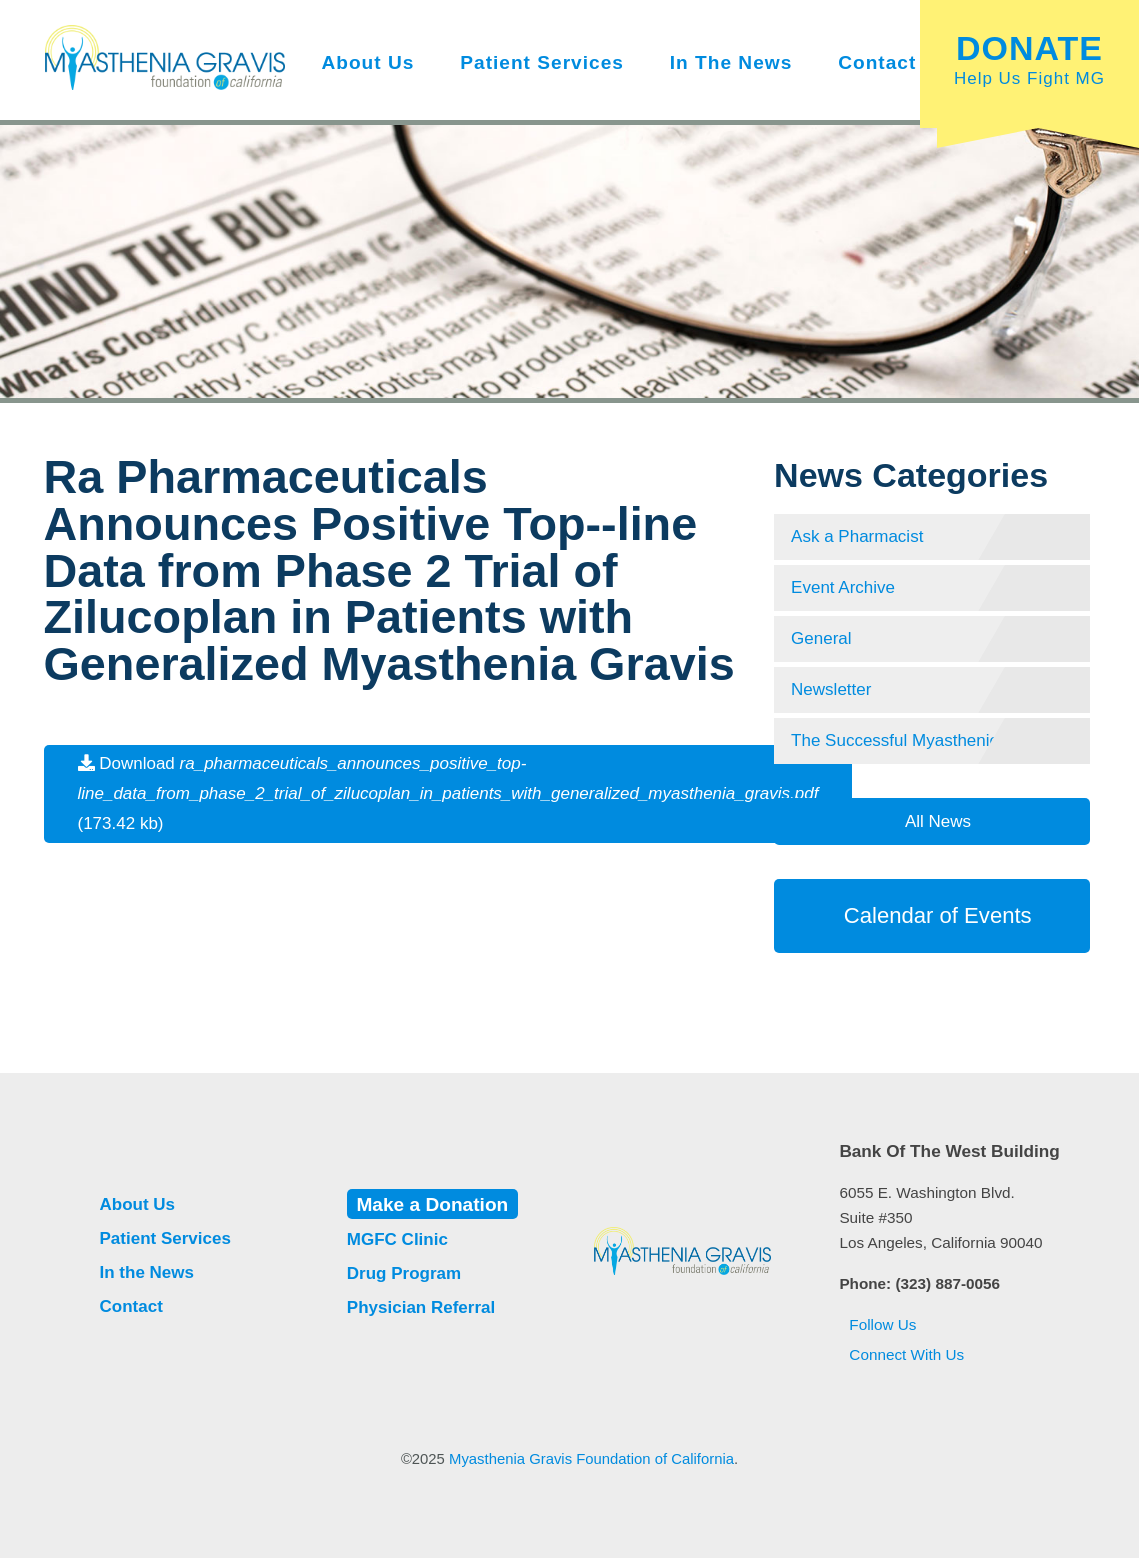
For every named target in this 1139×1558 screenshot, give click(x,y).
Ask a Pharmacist (857, 536)
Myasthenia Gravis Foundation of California (591, 1459)
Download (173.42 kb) (448, 793)
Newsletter (831, 689)
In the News (731, 62)
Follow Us (877, 1324)
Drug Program (404, 1273)
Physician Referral (421, 1307)
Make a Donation (432, 1204)
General (821, 638)
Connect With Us (901, 1354)
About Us (367, 62)
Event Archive (843, 587)
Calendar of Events (932, 915)
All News (936, 821)
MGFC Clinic (397, 1239)
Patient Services (542, 62)
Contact (877, 62)
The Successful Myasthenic (894, 740)
